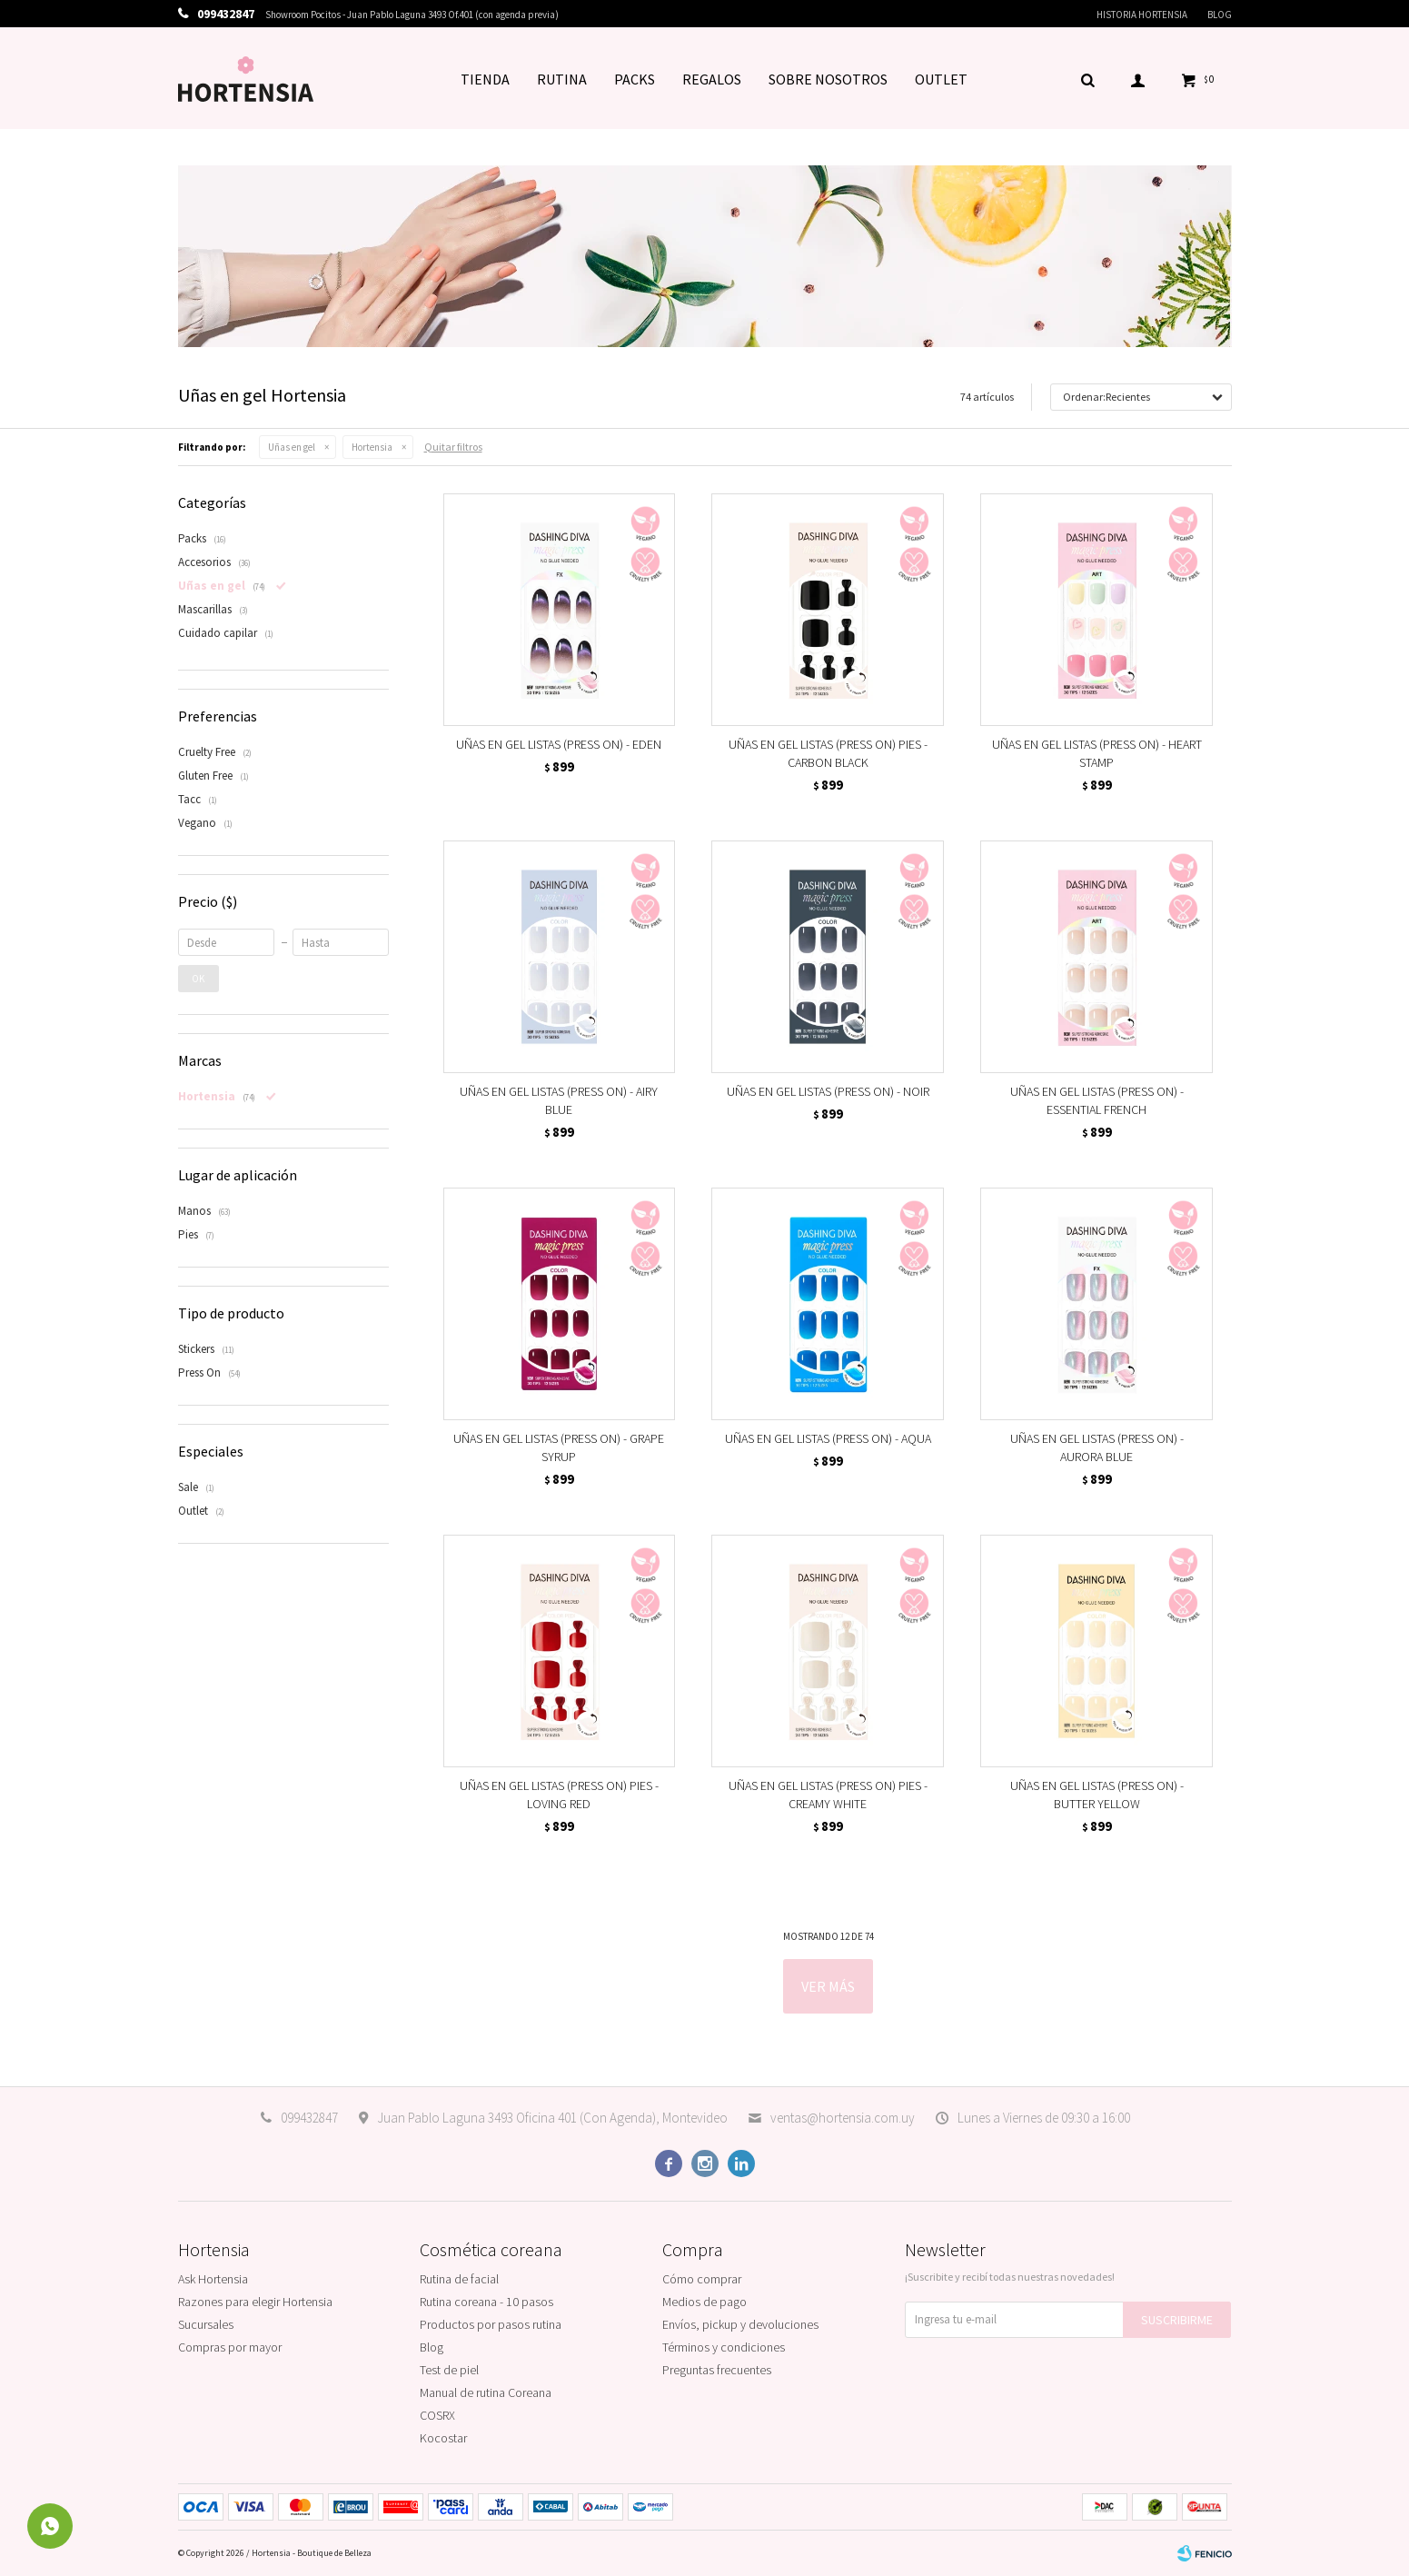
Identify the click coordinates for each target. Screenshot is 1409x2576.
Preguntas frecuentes (716, 2370)
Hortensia (372, 447)
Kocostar (443, 2438)
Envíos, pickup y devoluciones (740, 2324)
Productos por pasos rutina (490, 2324)
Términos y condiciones (723, 2347)
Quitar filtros (453, 446)
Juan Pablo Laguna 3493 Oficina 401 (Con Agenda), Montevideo (552, 2117)
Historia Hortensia (1141, 14)
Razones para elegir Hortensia (255, 2301)
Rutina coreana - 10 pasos (486, 2301)
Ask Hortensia (213, 2279)
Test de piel (449, 2370)
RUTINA (562, 79)
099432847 (309, 2117)
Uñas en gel (291, 447)
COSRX (437, 2415)
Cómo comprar (701, 2279)
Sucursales (205, 2324)
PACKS (634, 79)
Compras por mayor (230, 2347)
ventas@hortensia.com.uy (842, 2117)
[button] (1088, 79)
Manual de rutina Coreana (485, 2392)
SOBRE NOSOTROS (828, 79)
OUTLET (941, 79)
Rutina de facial (459, 2279)
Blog (1219, 14)
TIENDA (485, 79)
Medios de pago (704, 2301)
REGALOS (711, 79)
